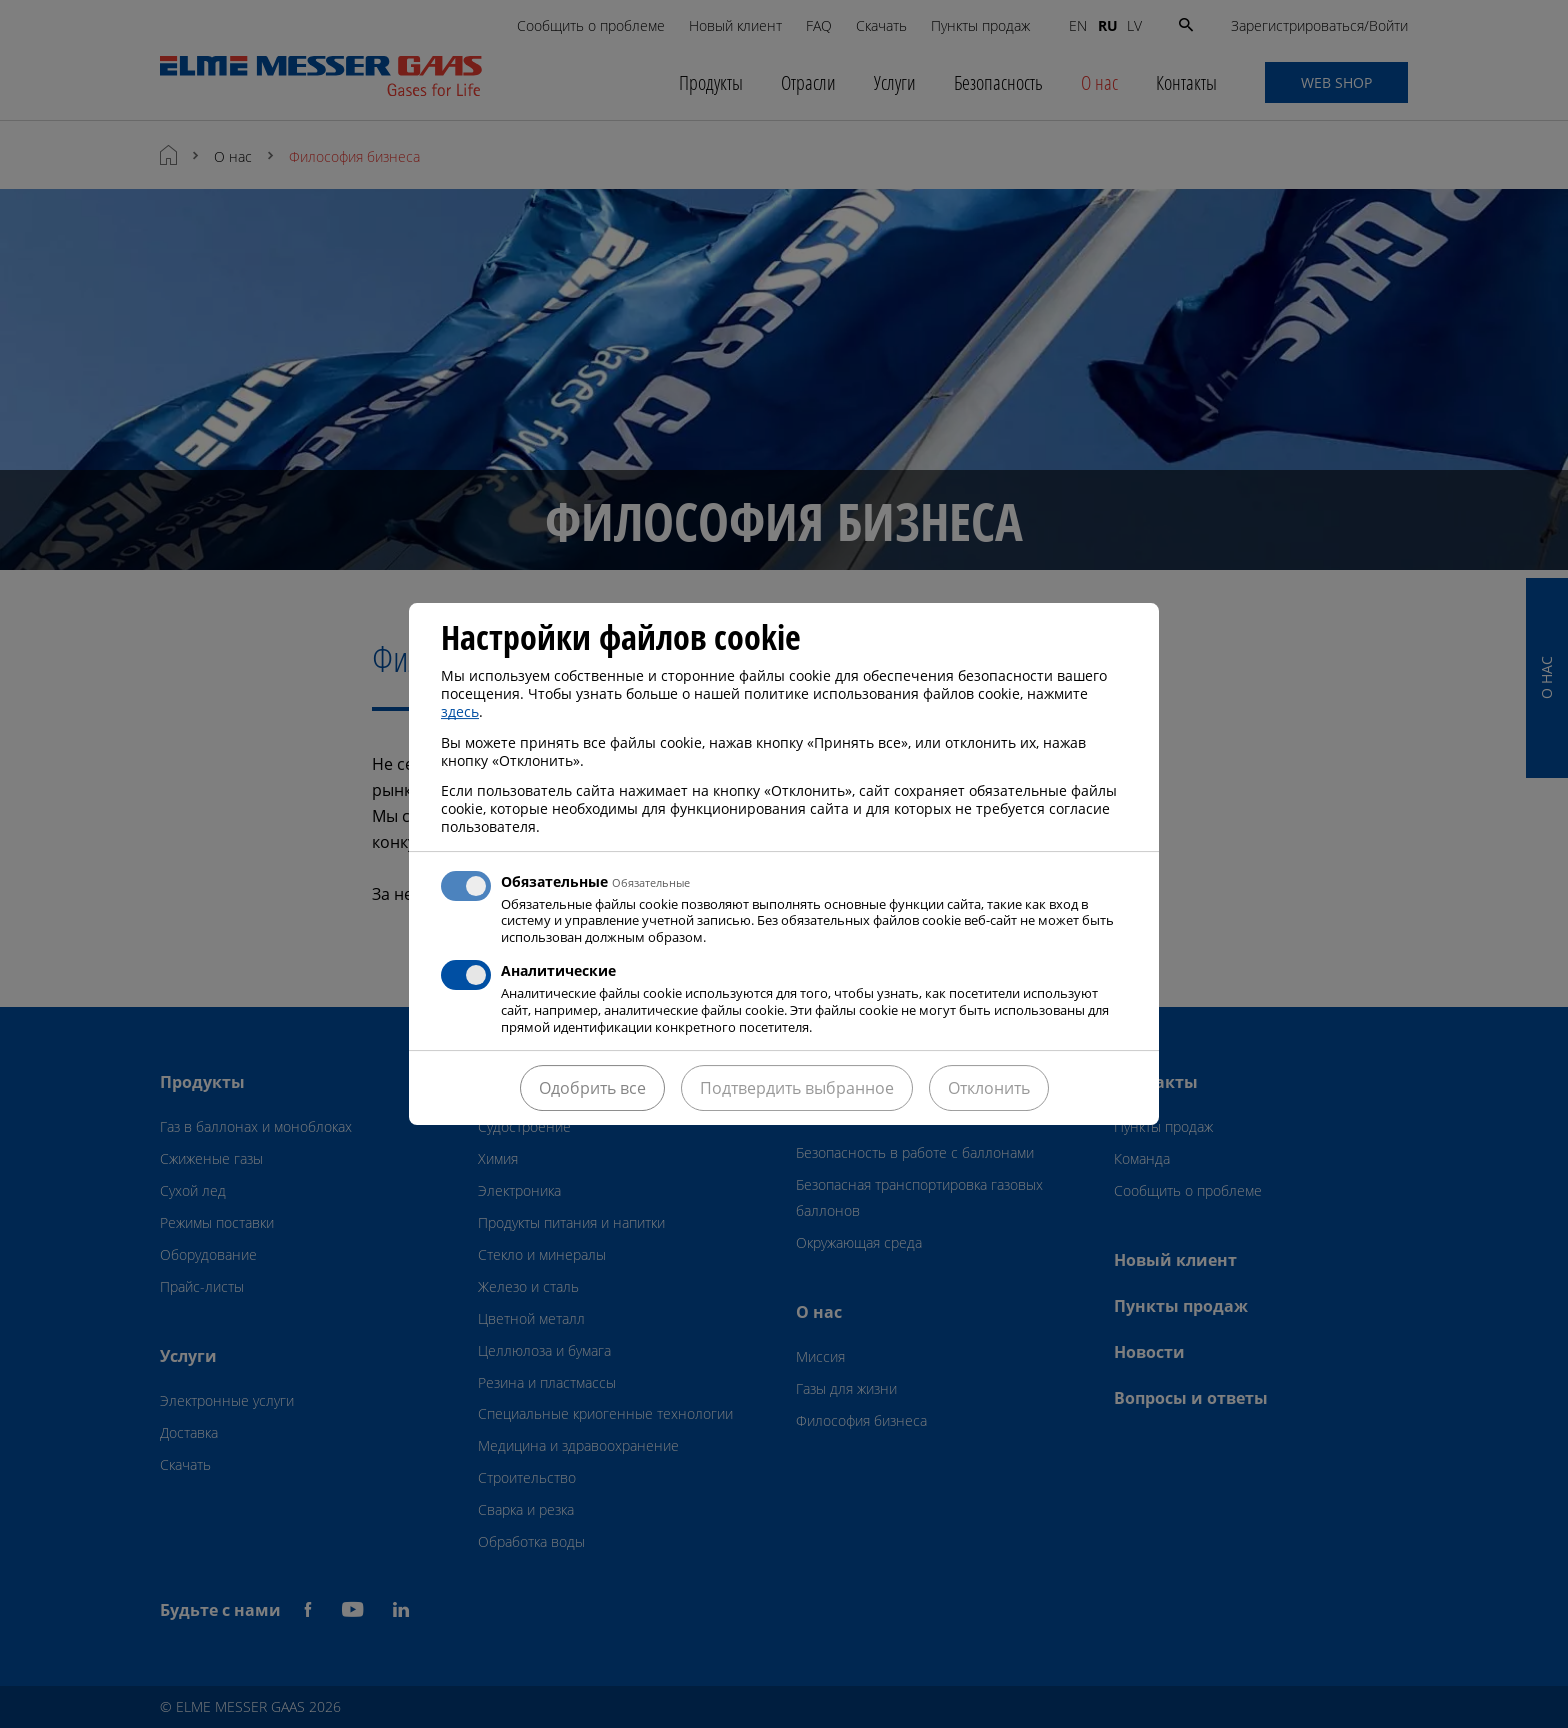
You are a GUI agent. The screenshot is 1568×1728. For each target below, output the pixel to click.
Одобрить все (592, 1088)
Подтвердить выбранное (797, 1088)
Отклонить (989, 1088)
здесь (460, 711)
